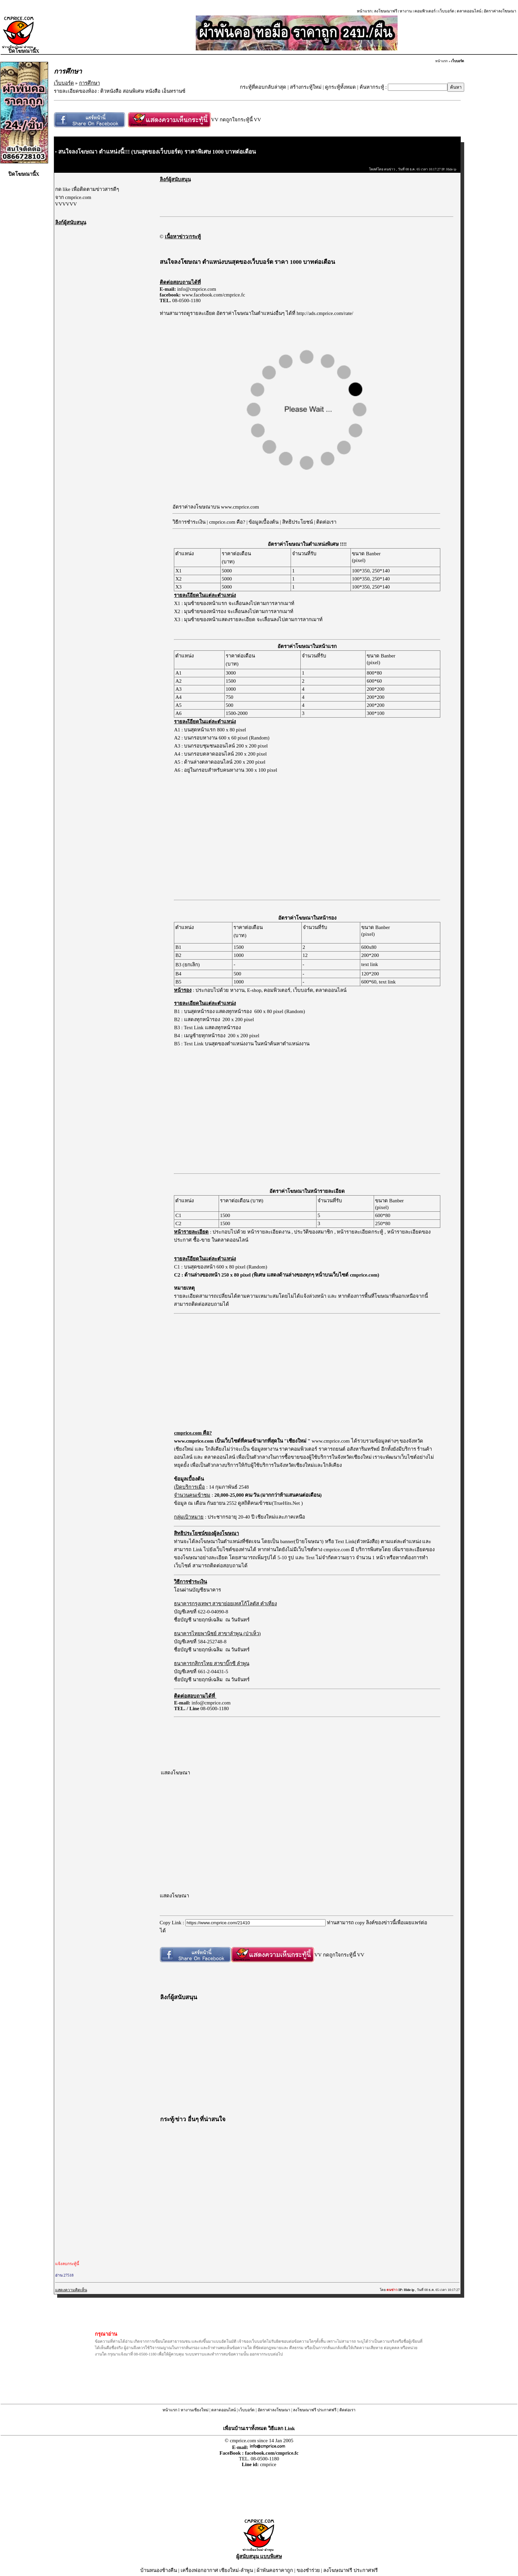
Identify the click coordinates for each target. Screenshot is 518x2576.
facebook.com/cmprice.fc (271, 2453)
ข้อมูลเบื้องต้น (264, 522)
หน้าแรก (364, 11)
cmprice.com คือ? (227, 522)
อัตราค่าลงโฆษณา (500, 11)
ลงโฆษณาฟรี (385, 11)
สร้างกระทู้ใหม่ (306, 87)
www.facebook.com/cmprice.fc (213, 294)
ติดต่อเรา (326, 522)
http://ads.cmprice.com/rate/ (325, 313)
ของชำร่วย (308, 2570)
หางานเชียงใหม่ (195, 2410)
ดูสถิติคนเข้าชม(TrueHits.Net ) (270, 1503)
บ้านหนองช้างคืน (158, 2570)
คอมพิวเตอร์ (425, 11)
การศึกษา (89, 83)
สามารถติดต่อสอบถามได (220, 1565)
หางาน (406, 11)
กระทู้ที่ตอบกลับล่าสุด (263, 87)
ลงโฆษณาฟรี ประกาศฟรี (314, 2410)
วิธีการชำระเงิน (189, 522)
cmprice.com (337, 1549)
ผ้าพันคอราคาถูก (275, 2570)
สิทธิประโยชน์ (297, 522)
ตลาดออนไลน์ (469, 11)
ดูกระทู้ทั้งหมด (340, 87)
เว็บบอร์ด (446, 11)
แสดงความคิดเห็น (71, 2290)
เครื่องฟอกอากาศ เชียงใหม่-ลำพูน (217, 2570)
